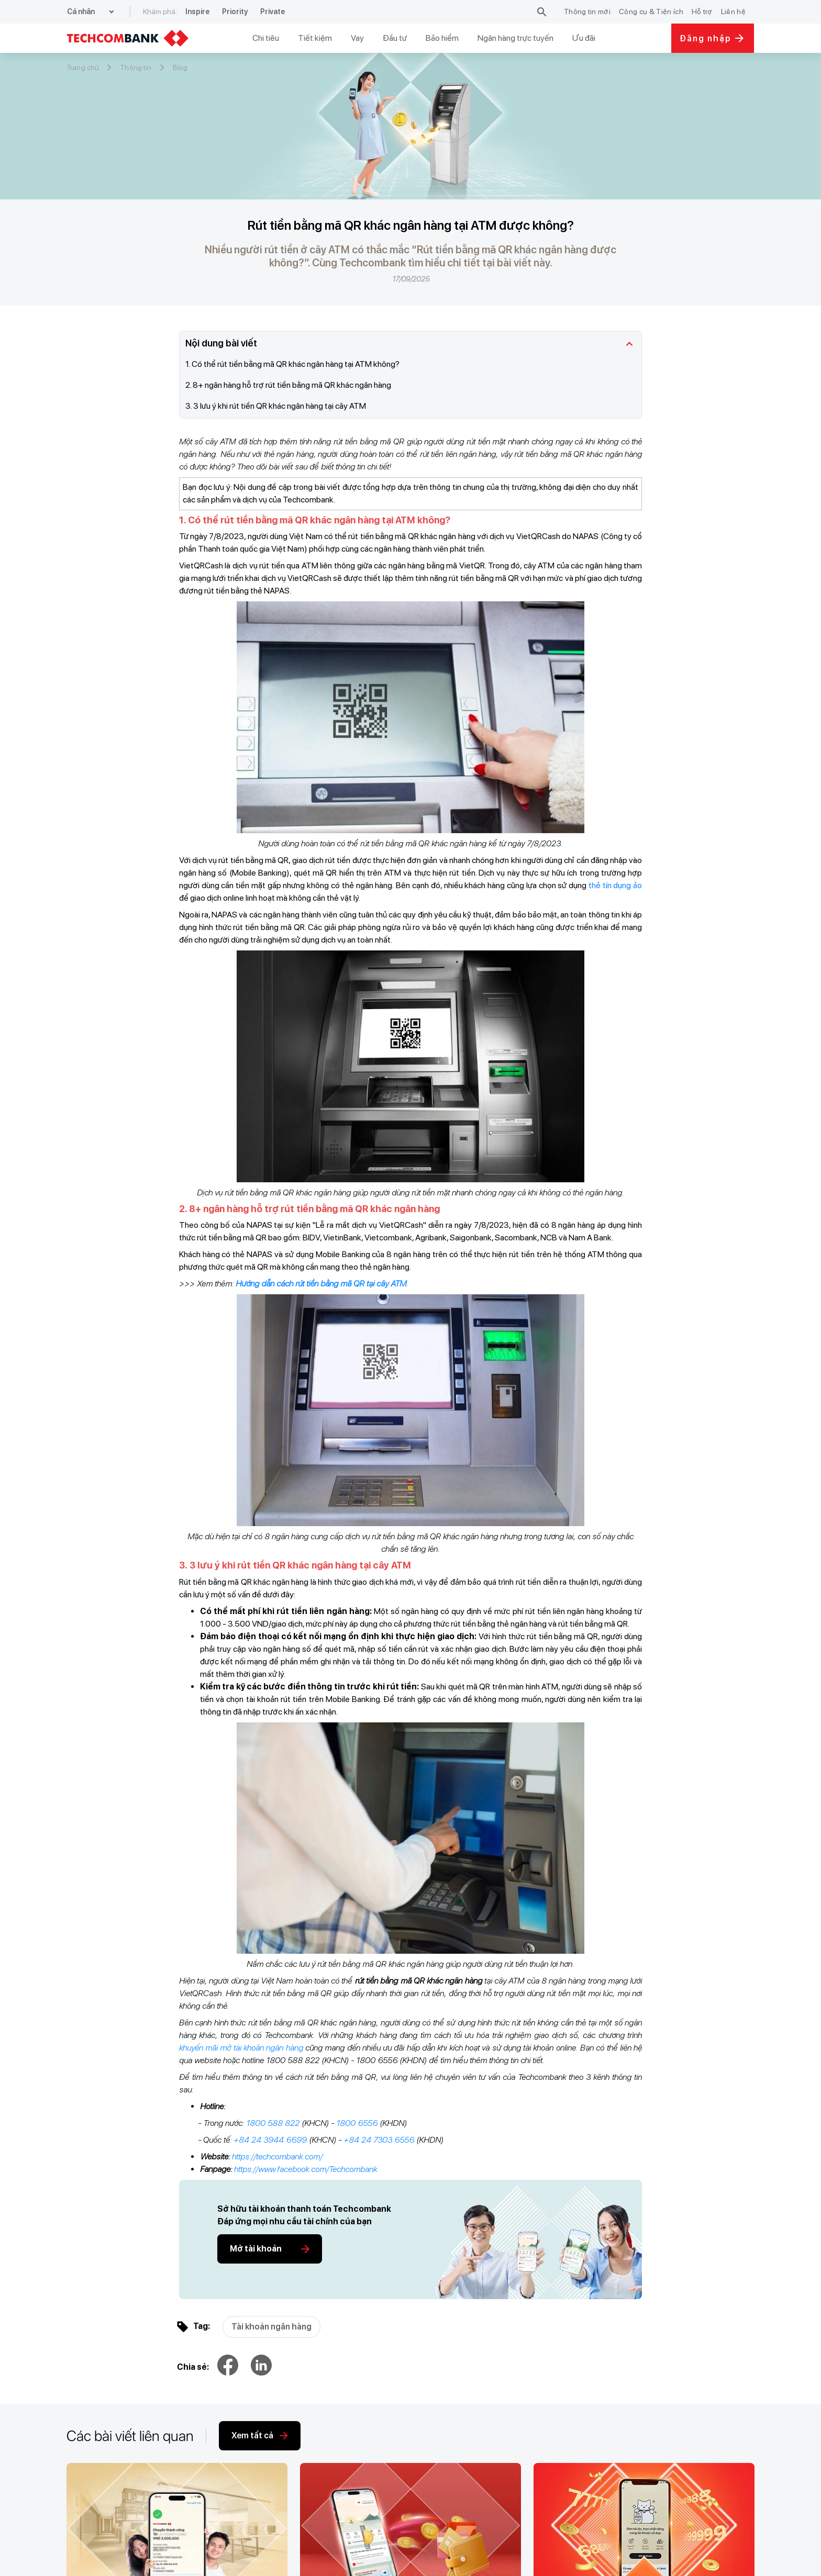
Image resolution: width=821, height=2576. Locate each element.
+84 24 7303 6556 (378, 2140)
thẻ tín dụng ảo (615, 885)
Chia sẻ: (193, 2367)
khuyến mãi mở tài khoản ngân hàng (241, 2048)
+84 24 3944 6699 (270, 2140)
